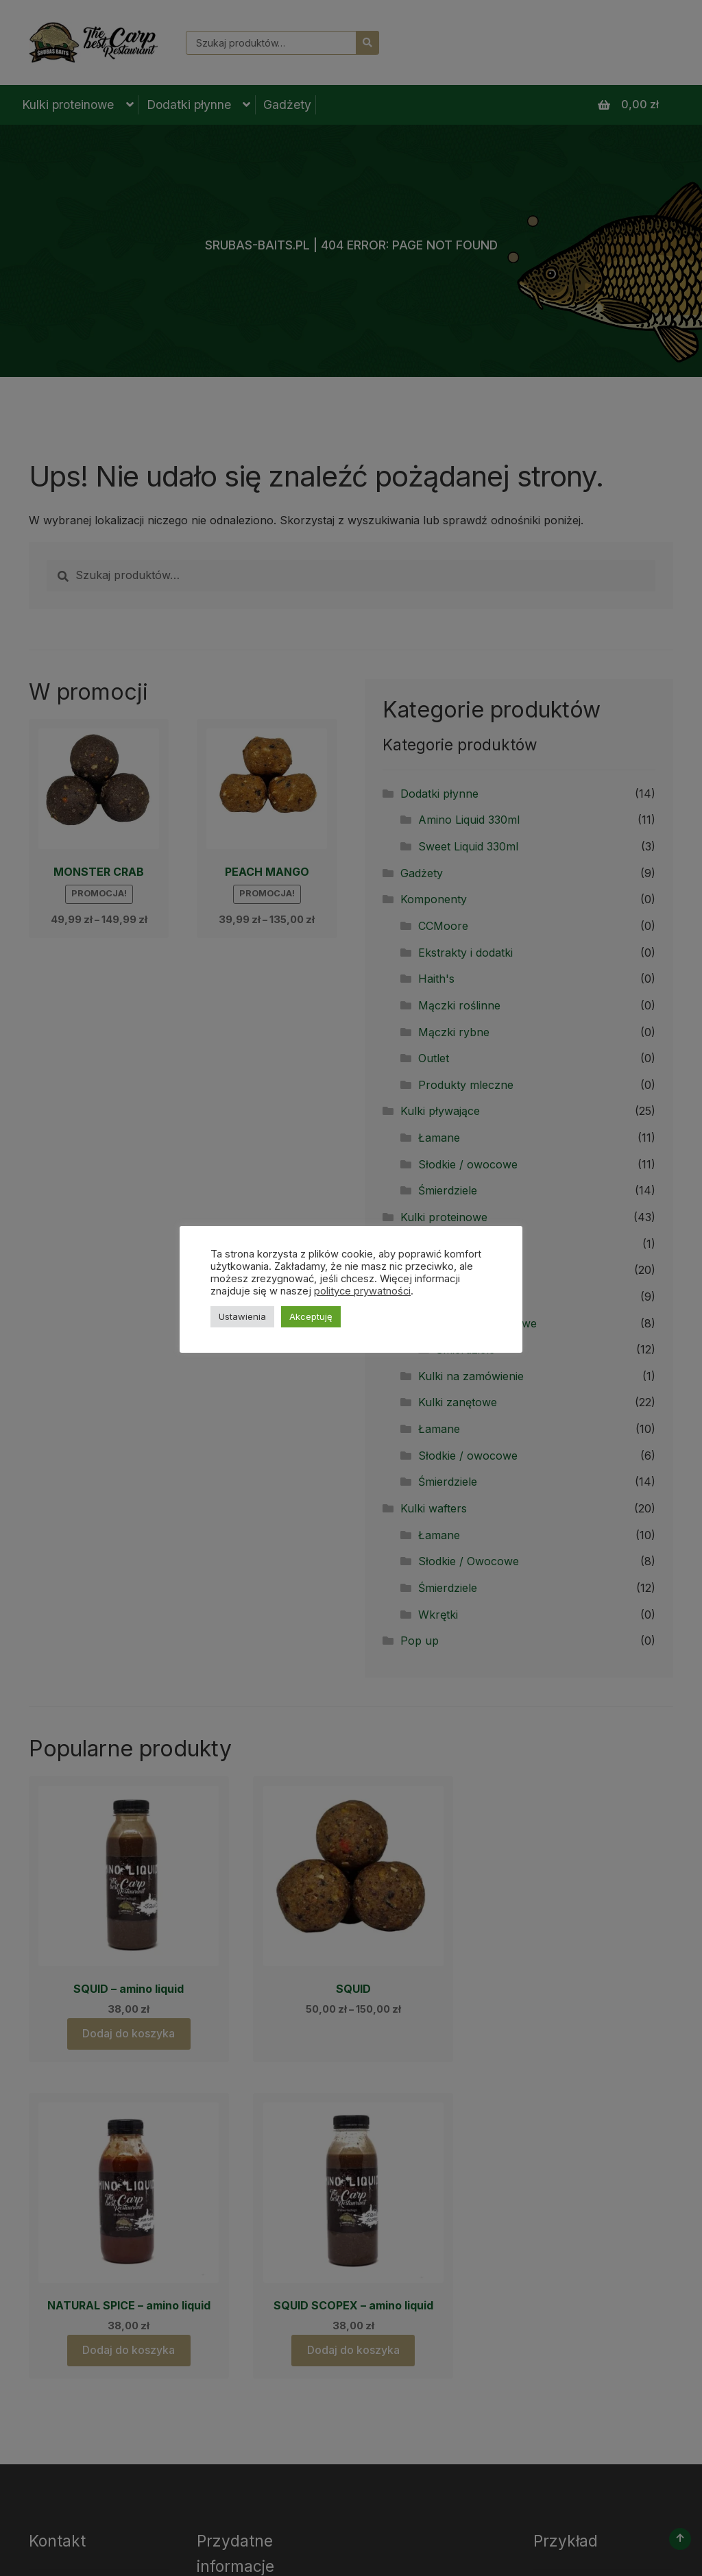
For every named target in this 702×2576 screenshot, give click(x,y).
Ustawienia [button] (242, 1316)
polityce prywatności (362, 1291)
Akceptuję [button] (310, 1316)
